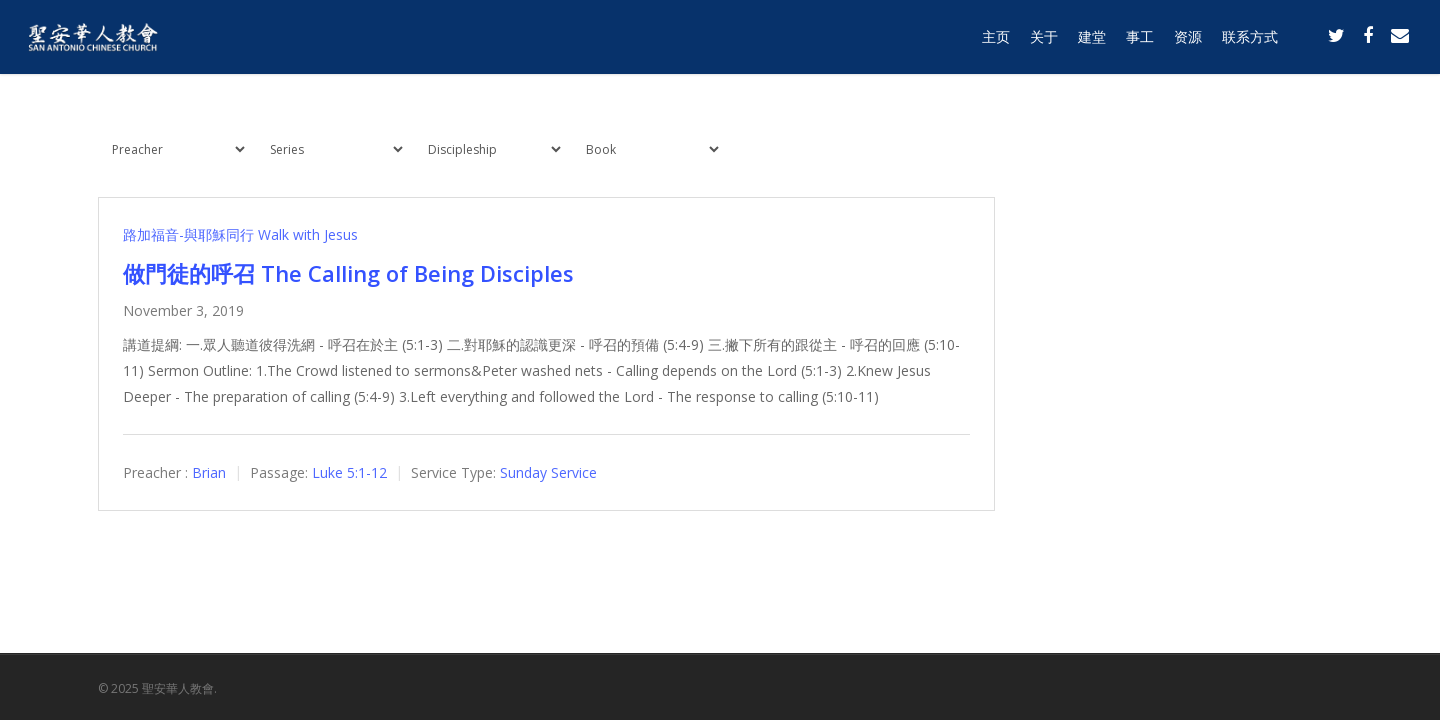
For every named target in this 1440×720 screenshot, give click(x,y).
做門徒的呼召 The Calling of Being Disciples (348, 273)
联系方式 (1250, 42)
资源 (1188, 42)
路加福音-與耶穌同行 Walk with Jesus (240, 234)
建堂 (1092, 42)
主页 (996, 42)
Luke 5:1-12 (349, 472)
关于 (1044, 42)
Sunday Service (548, 472)
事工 (1140, 42)
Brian (209, 472)
